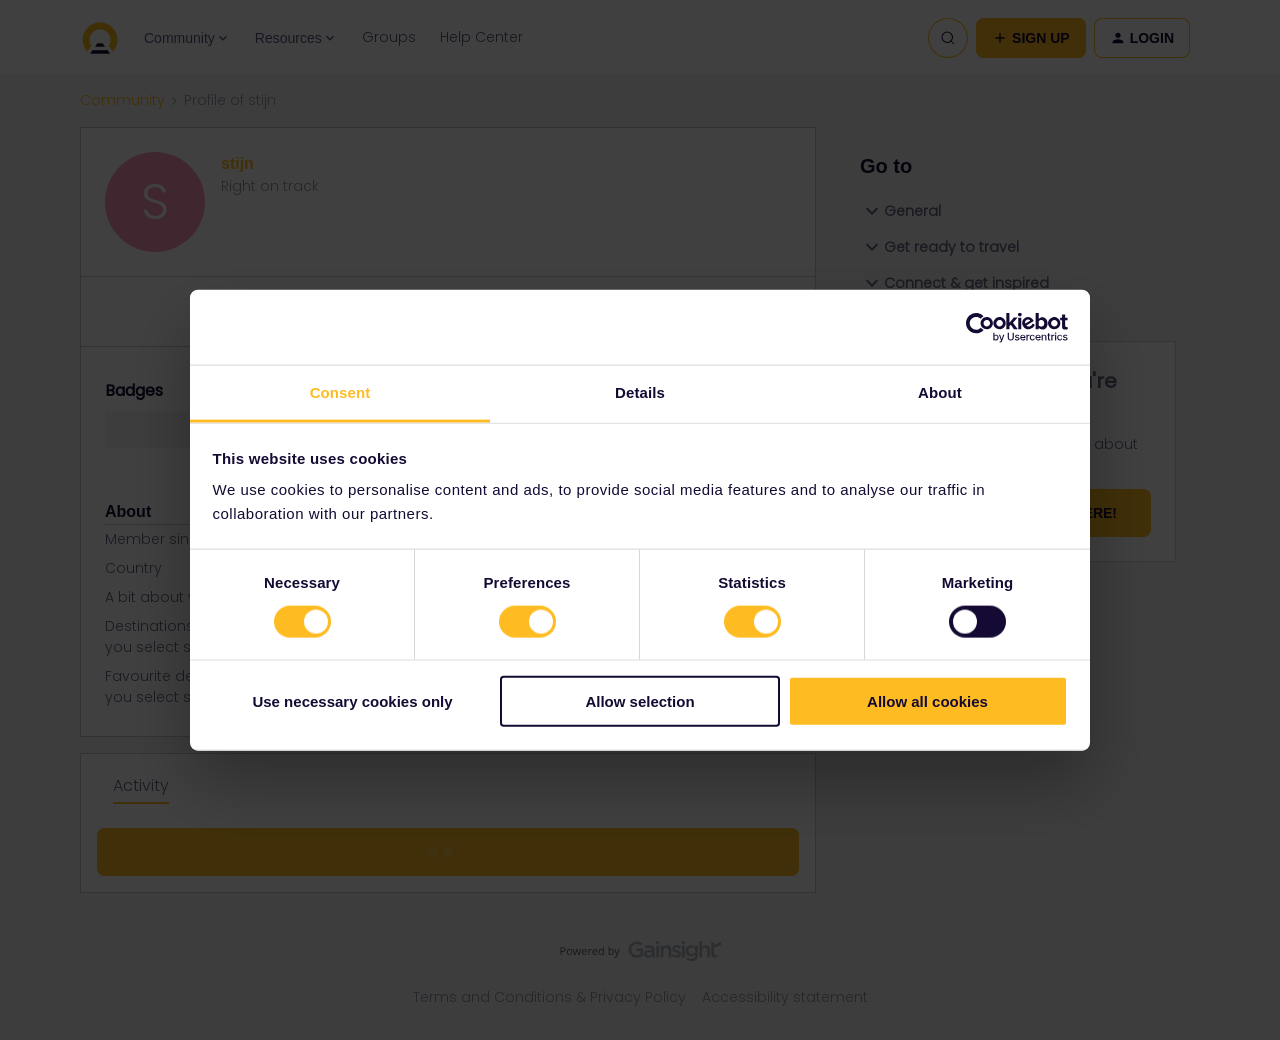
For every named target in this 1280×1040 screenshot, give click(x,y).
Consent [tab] (340, 392)
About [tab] (940, 392)
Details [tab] (640, 392)
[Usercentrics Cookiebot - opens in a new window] (980, 327)
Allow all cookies (927, 701)
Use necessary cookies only (352, 701)
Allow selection (639, 701)
